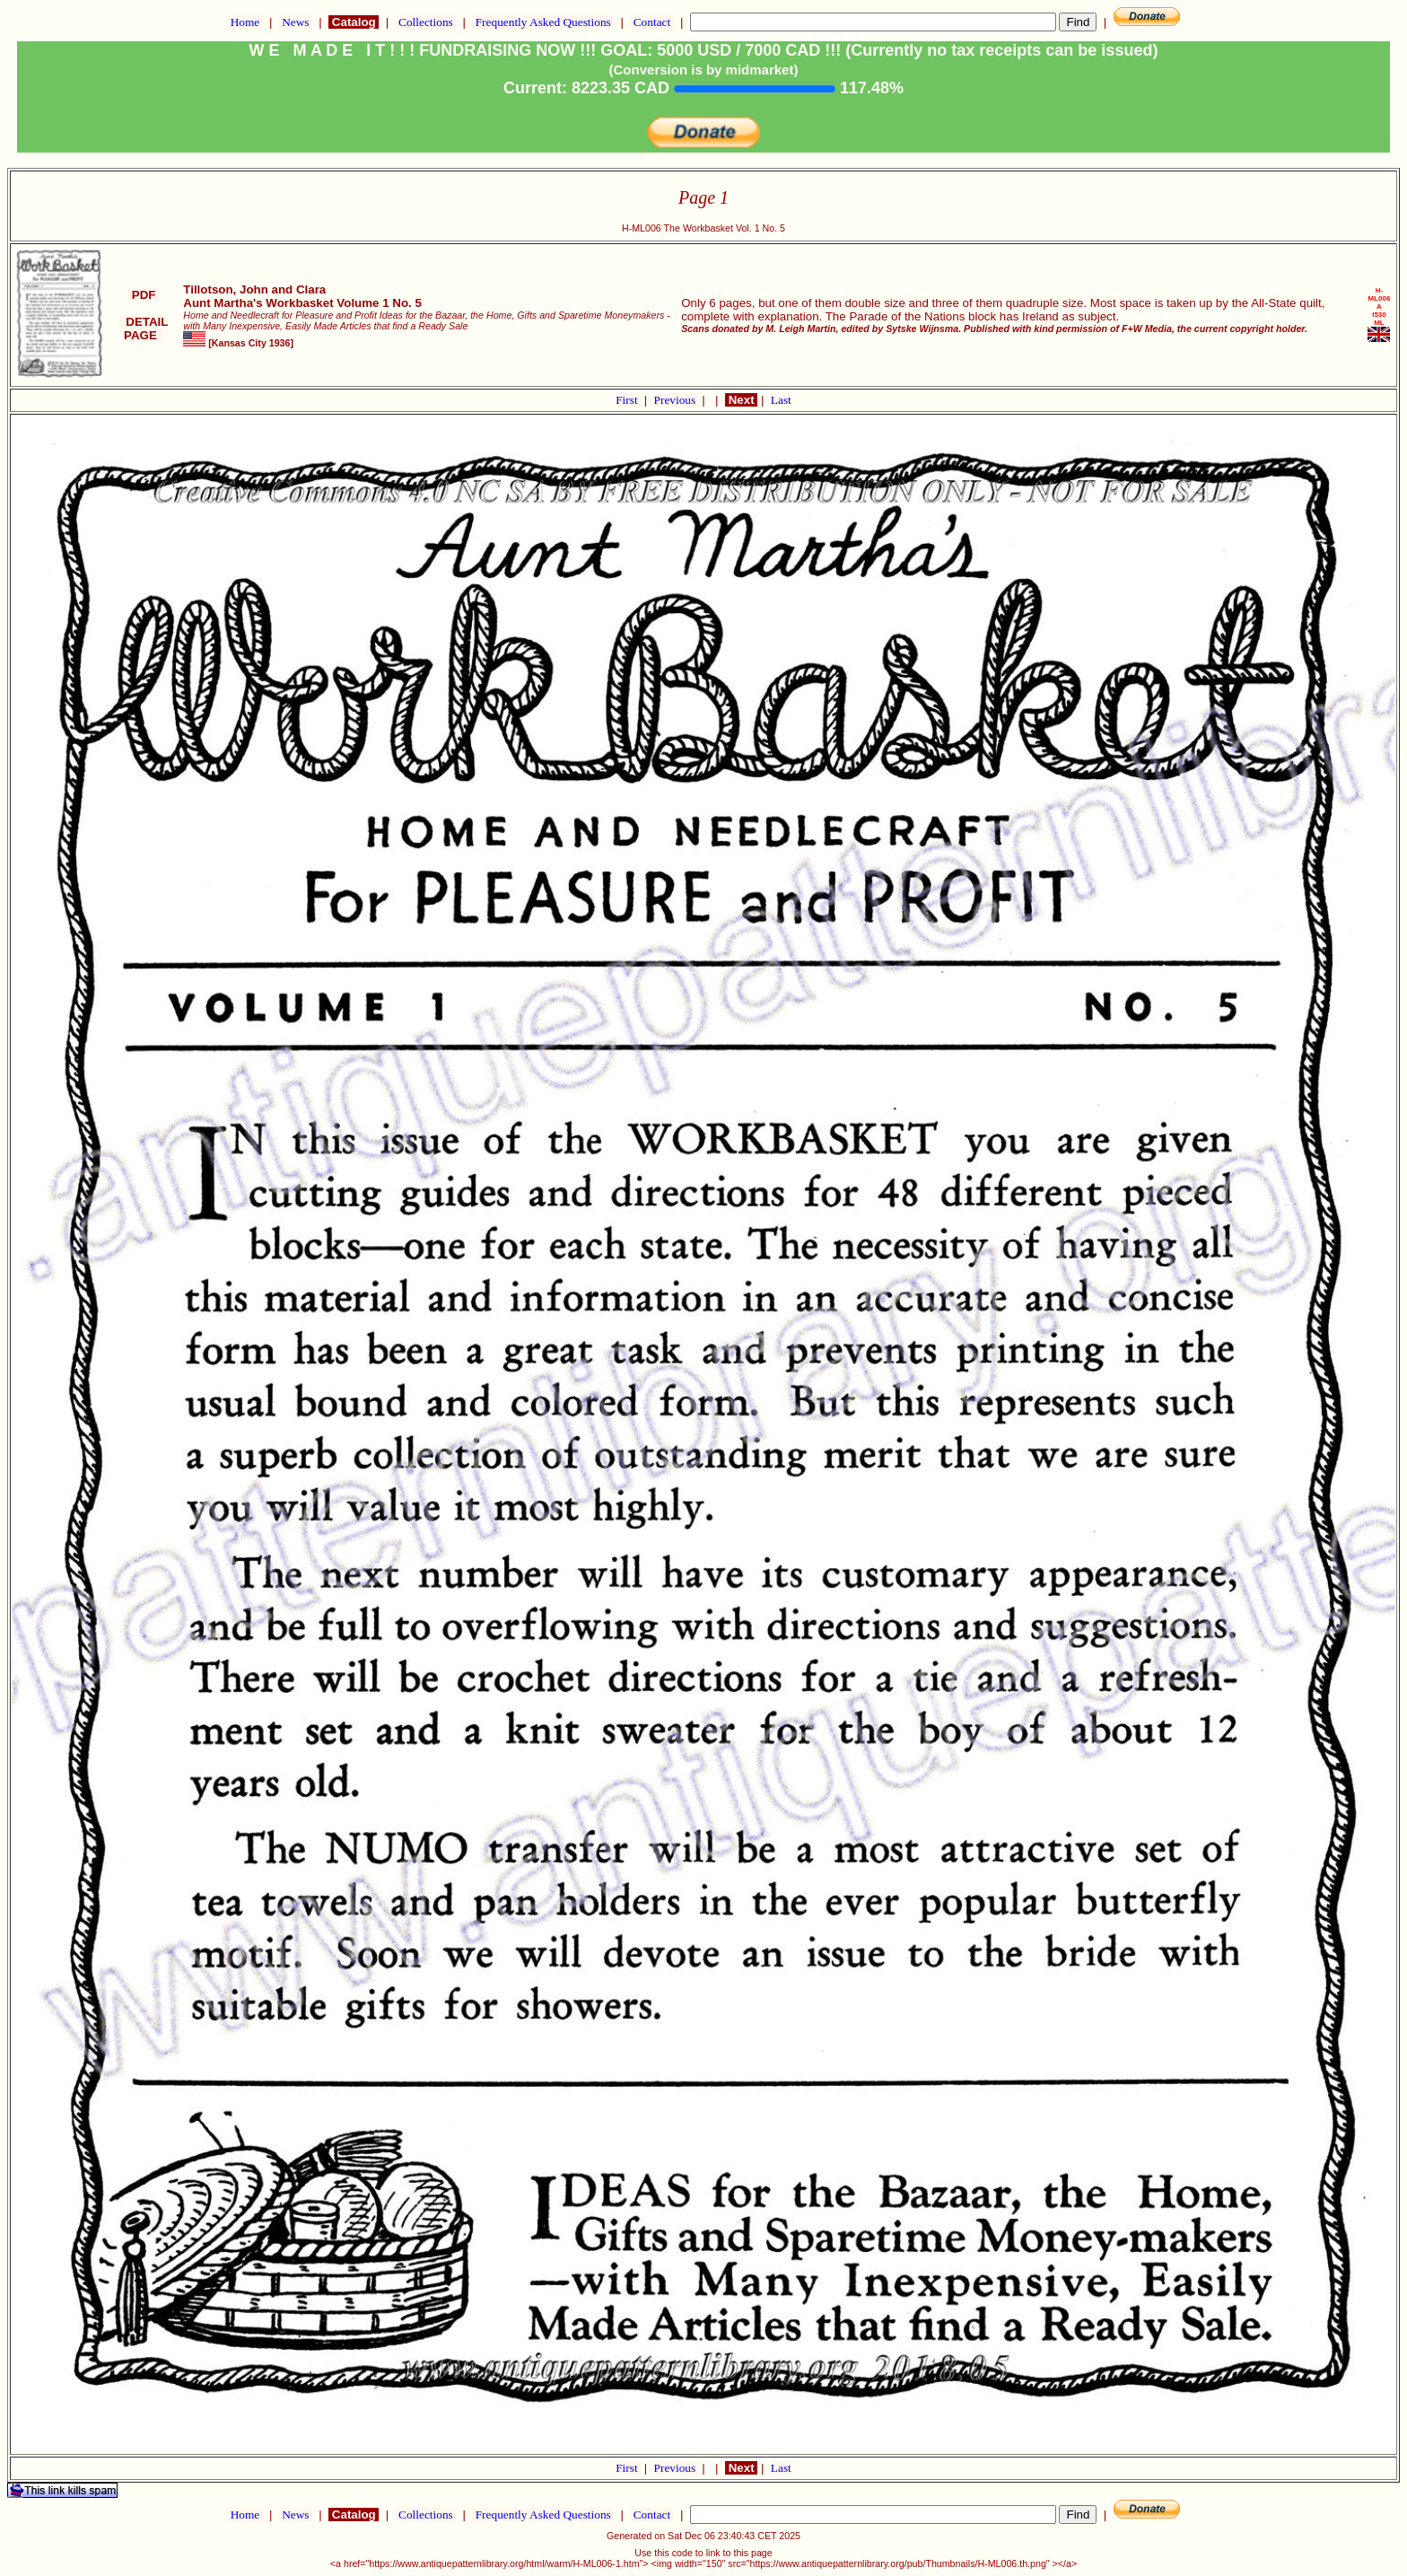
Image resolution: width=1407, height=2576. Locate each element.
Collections (426, 22)
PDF (143, 295)
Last (781, 400)
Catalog (353, 22)
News (295, 22)
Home (244, 22)
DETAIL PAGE (144, 328)
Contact (651, 22)
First (628, 400)
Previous (676, 400)
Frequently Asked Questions (543, 22)
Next (741, 400)
